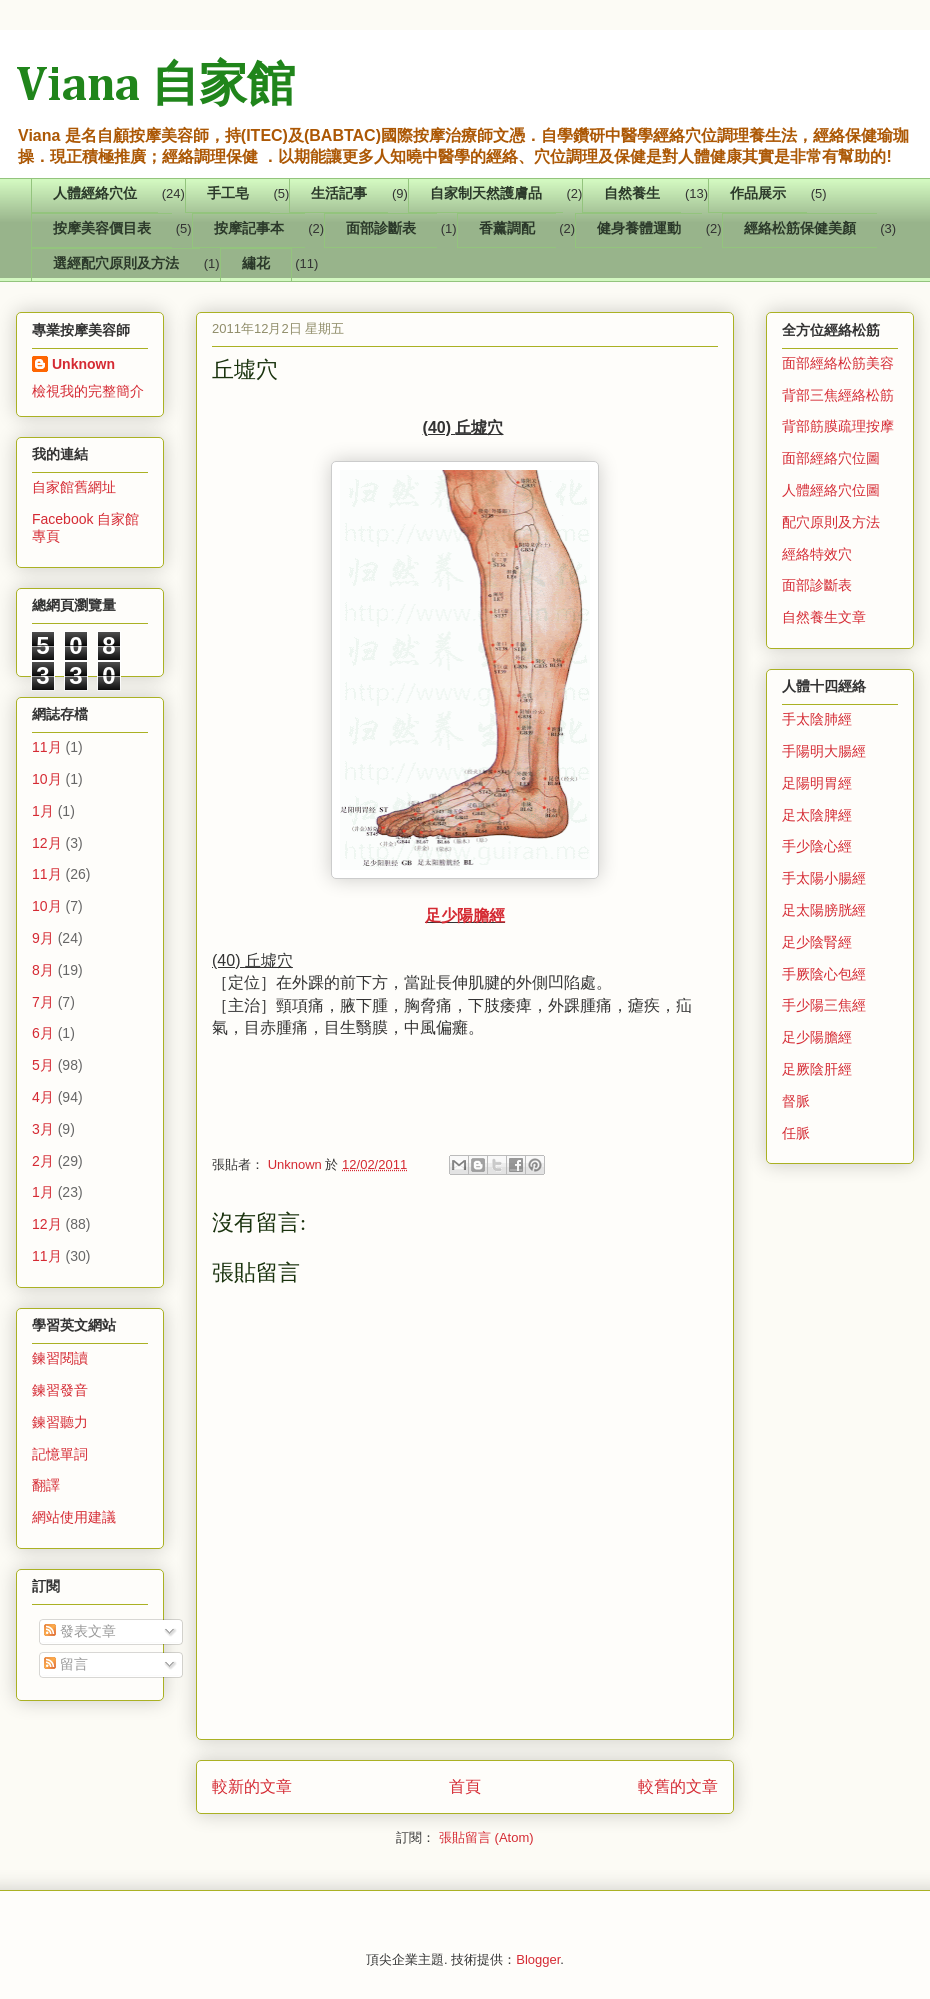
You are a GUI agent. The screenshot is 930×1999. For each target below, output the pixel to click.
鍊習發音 (60, 1390)
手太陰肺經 (817, 719)
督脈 (796, 1101)
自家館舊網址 (74, 487)
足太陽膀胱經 (824, 910)
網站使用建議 (74, 1517)
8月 (43, 970)
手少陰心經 (817, 846)
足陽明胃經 (817, 783)
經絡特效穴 (817, 554)
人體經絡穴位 (95, 194)
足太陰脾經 (817, 815)
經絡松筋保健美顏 (800, 229)
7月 (43, 1002)
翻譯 (46, 1485)
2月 (43, 1161)
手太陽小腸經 (824, 878)
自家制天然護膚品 (486, 194)
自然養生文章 (824, 617)
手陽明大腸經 (824, 751)
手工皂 (228, 194)
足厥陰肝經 (817, 1069)
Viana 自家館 (155, 87)
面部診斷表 (381, 229)
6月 (43, 1033)
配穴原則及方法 (831, 522)
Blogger (538, 1959)
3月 (43, 1129)
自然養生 (632, 194)
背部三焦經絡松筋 (838, 395)
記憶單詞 (60, 1454)
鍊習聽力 (60, 1422)
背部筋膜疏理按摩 (838, 426)
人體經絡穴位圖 (831, 490)
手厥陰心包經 (824, 974)
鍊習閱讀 (60, 1358)
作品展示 (758, 194)
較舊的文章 (678, 1786)
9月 (43, 938)
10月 (47, 779)
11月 (47, 747)
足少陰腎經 (817, 942)
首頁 (465, 1786)
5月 (43, 1065)
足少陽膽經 (465, 915)
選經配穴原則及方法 (116, 264)
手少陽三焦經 (824, 1005)
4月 (43, 1097)
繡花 (256, 264)
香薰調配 (507, 229)
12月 (47, 843)
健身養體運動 (639, 229)
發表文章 (80, 1631)
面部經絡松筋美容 (838, 363)
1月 (43, 811)
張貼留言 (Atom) (486, 1837)
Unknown (83, 364)
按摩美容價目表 (102, 229)
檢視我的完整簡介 (88, 391)
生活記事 (339, 194)
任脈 (796, 1133)
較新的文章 (252, 1786)
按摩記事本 (249, 229)
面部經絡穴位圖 (831, 458)
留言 (66, 1664)
